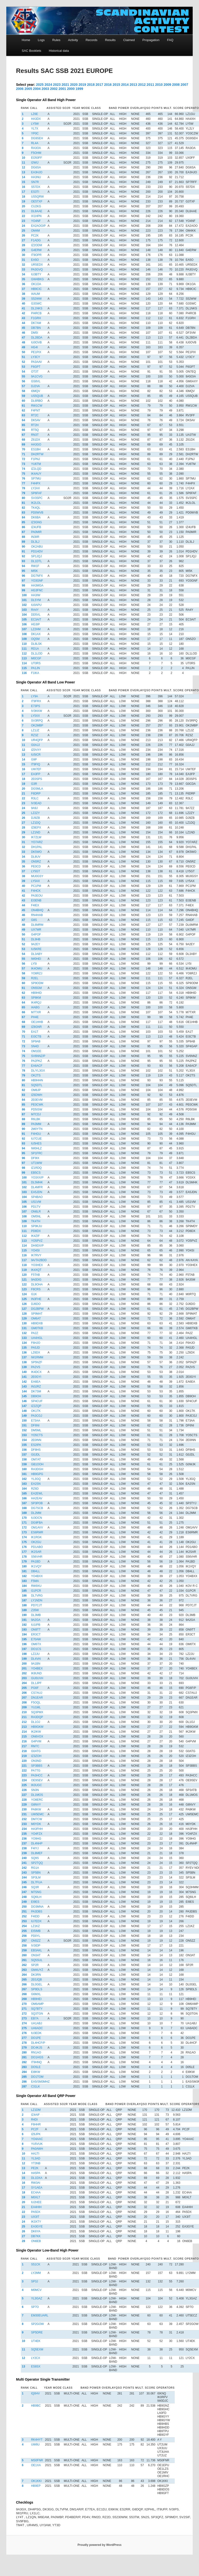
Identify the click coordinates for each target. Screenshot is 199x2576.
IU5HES (36, 1143)
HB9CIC (36, 289)
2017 (99, 85)
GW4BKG (37, 279)
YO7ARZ (37, 842)
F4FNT (35, 410)
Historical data (59, 50)
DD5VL (36, 614)
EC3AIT (36, 619)
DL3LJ (35, 541)
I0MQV (35, 391)
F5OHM (36, 153)
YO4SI (35, 1250)
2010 (159, 85)
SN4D (35, 1046)
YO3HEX (37, 1265)
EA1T (34, 1031)
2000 (71, 89)
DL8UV (36, 856)
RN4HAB (37, 915)
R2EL (34, 978)
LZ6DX (35, 1352)
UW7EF (36, 769)
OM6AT (36, 1318)
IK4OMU (36, 968)
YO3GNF (37, 580)
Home (26, 40)
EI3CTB (36, 1036)
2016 (108, 85)
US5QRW (37, 196)
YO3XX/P (37, 1177)
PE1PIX (36, 352)
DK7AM (36, 323)
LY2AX (35, 488)
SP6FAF (36, 493)
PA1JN (35, 668)
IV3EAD (36, 803)
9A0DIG (36, 1279)
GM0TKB (37, 1328)
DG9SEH (37, 138)
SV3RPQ (37, 720)
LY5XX (35, 715)
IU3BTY (36, 274)
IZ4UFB (36, 527)
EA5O (35, 260)
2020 (74, 85)
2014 (125, 85)
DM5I (34, 332)
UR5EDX (37, 264)
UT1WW (36, 1163)
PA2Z (34, 1333)
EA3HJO (36, 172)
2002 (54, 89)
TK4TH (35, 1221)
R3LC (35, 798)
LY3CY (35, 357)
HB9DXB (37, 1323)
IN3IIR (35, 537)
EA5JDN (36, 1192)
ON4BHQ (37, 910)
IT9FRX (36, 701)
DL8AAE (36, 211)
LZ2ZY (35, 813)
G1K (34, 1294)
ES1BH (36, 449)
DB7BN (36, 328)
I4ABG (35, 1007)
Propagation (150, 40)
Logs (41, 40)
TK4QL (35, 507)
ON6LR (36, 1211)
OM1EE (36, 1051)
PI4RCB (36, 313)
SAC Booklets (31, 50)
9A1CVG (36, 376)
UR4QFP (37, 740)
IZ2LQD (36, 469)
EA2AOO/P (38, 225)
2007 (184, 85)
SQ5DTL (36, 1085)
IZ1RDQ (36, 1168)
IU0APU (36, 605)
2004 (37, 89)
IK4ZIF (35, 1236)
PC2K (35, 235)
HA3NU (36, 177)
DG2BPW (37, 1308)
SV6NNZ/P (38, 1056)
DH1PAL (36, 847)
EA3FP (35, 774)
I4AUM (35, 294)
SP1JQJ (36, 556)
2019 (82, 85)
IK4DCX (36, 1372)
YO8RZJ (36, 973)
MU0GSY (37, 876)
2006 (20, 89)
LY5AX (35, 881)
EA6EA (36, 1381)
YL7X (34, 128)
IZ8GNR (36, 1027)
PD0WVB (37, 512)
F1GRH (36, 318)
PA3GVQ (37, 269)
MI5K (34, 571)
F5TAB (35, 1274)
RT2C (35, 415)
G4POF (36, 934)
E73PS (35, 706)
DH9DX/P (37, 1245)
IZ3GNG (36, 522)
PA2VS (35, 1367)
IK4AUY (36, 473)
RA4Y (35, 609)
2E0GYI (36, 1377)
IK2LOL (36, 503)
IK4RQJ (36, 1002)
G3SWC (36, 303)
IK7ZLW (36, 837)
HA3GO (36, 444)
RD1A (35, 648)
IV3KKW (36, 711)
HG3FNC (37, 590)
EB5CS (36, 1172)
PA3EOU (37, 895)
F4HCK (36, 890)
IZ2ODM (36, 245)
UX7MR (36, 929)
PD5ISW (36, 1109)
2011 (150, 85)
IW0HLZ (36, 1148)
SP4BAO (37, 1197)
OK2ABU (37, 546)
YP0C (35, 133)
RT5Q (35, 430)
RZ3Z (34, 735)
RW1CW (36, 405)
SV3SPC (36, 498)
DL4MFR (37, 1187)
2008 (176, 85)
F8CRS (36, 1289)
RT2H (35, 425)
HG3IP (35, 624)
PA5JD (35, 1347)
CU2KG (36, 206)
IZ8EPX (36, 827)
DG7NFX (37, 575)
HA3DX (36, 119)
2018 (91, 85)
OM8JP (36, 1090)
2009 (167, 85)
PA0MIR (36, 532)
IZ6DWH (36, 1095)
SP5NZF (36, 1362)
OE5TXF (36, 201)
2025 (40, 85)
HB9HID (36, 993)
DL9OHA (37, 1284)
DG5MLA (37, 788)
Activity (73, 40)
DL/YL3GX (38, 1070)
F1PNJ (35, 459)
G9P (34, 759)
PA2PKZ (36, 1061)
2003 (45, 89)
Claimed (129, 40)
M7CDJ (36, 1114)
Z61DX (35, 439)
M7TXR (36, 1012)
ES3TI (35, 191)
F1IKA (35, 673)
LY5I (34, 963)
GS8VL (36, 381)
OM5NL (36, 1216)
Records (91, 40)
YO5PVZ (36, 1240)
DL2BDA (36, 337)
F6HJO (35, 1343)
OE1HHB (37, 1022)
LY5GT (35, 871)
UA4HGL (37, 1338)
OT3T (35, 371)
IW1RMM (37, 1357)
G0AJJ (35, 745)
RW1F (35, 566)
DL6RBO (37, 400)
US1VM (36, 1202)
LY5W (35, 123)
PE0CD (36, 866)
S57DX (35, 187)
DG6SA (36, 167)
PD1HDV (37, 551)
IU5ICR (36, 754)
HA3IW (35, 595)
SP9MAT (36, 1313)
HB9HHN (37, 1080)
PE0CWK (37, 1104)
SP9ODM (37, 983)
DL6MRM (37, 924)
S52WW (36, 298)
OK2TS (36, 1075)
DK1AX (36, 634)
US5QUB (37, 396)
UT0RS (36, 663)
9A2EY (35, 944)
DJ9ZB (35, 818)
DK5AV (35, 420)
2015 (116, 85)
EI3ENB (36, 900)
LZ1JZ (35, 730)
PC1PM (36, 886)
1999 (79, 89)
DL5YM (36, 600)
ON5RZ (36, 861)
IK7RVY (36, 1255)
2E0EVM (36, 1099)
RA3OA (36, 148)
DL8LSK (36, 644)
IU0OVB (36, 342)
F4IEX (35, 905)
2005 (28, 89)
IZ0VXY (36, 749)
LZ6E (34, 114)
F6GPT (36, 366)
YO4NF (36, 221)
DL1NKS (36, 308)
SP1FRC (36, 1153)
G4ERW (36, 250)
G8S (34, 920)
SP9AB (36, 1041)
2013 (133, 85)
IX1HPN (36, 216)
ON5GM (36, 988)
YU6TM (36, 464)
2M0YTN (36, 1129)
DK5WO (36, 852)
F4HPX (36, 483)
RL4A (34, 143)
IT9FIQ (35, 764)
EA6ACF (36, 1065)
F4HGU (36, 1133)
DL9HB (36, 939)
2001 (62, 89)
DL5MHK (37, 1182)
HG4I (34, 347)
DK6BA (36, 517)
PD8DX (36, 1231)
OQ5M (35, 639)
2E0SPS (36, 779)
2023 (57, 85)
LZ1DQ (36, 822)
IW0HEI (36, 959)
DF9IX (35, 1158)
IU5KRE (36, 949)
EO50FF (36, 157)
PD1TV (36, 1206)
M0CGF (36, 658)
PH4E (35, 1017)
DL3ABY (36, 954)
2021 (65, 85)
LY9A (34, 696)
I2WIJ (35, 162)
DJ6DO (36, 1304)
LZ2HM (36, 629)
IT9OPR (36, 255)
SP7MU (36, 478)
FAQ (170, 40)
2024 (48, 85)
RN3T (35, 435)
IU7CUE (36, 1138)
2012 (142, 85)
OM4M (35, 230)
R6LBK (35, 1119)
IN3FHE (36, 1299)
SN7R (35, 182)
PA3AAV (36, 362)
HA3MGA (37, 585)
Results (110, 40)
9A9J (34, 808)
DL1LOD (36, 653)
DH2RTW (37, 454)
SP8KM (36, 997)
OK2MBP (37, 725)
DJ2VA (35, 386)
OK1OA (36, 284)
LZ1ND (35, 832)
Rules (56, 40)
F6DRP (36, 793)
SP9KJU (36, 1226)
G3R (34, 784)
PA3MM (36, 1124)
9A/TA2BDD (39, 1260)
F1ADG (36, 240)
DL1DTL (36, 561)
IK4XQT (36, 1270)
